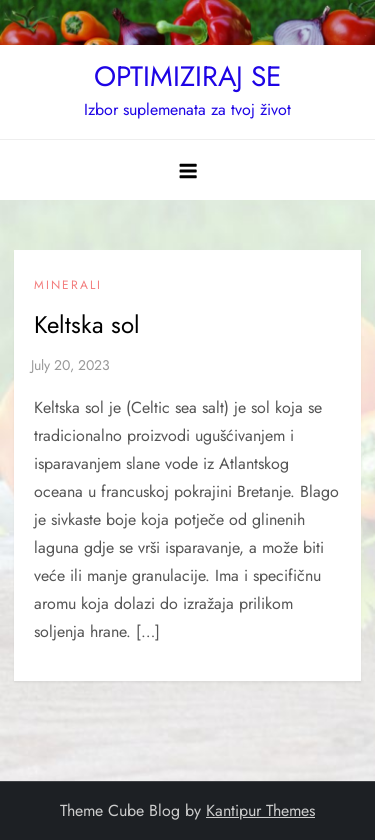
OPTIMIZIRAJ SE (187, 76)
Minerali (68, 286)
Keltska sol (87, 324)
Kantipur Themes (260, 810)
